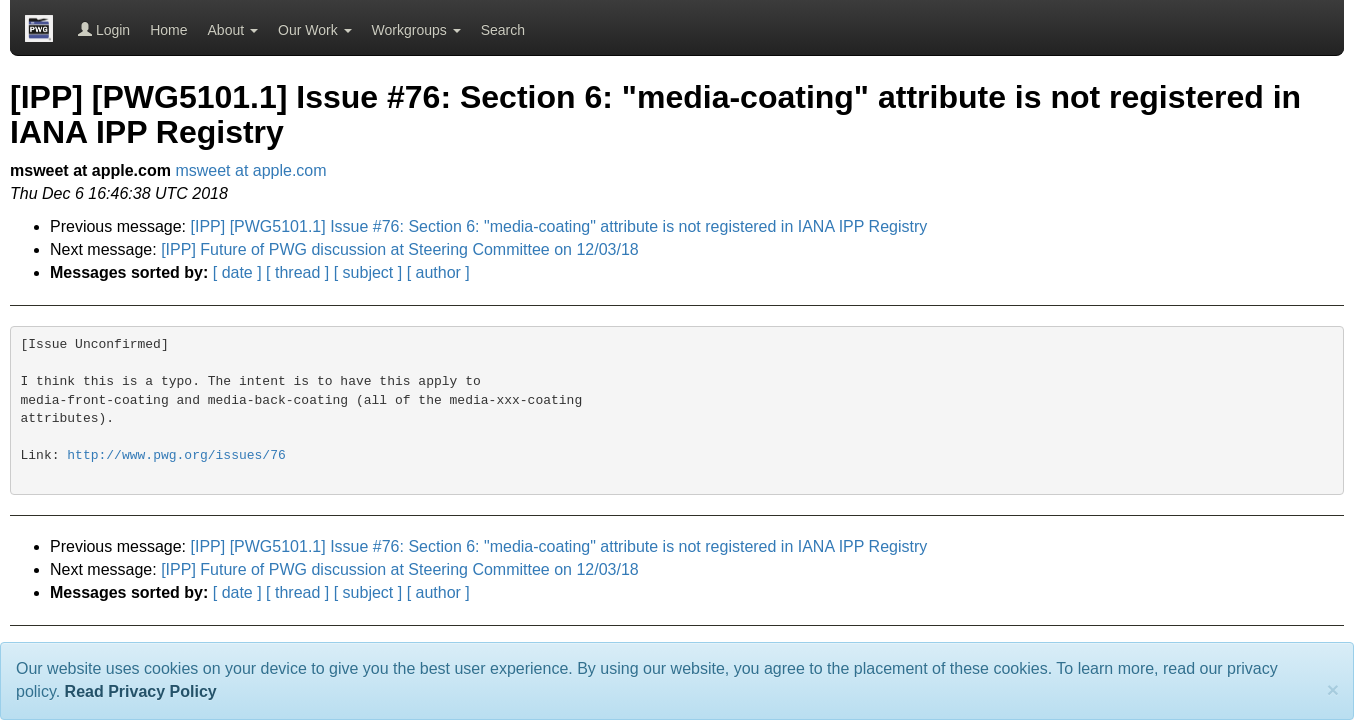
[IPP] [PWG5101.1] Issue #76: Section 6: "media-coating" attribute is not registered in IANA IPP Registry (559, 226)
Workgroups (416, 30)
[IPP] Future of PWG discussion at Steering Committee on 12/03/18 (400, 249)
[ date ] (237, 272)
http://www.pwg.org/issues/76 (176, 455)
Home (168, 30)
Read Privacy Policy (141, 691)
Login (104, 30)
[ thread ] (297, 272)
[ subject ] (368, 272)
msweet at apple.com (250, 170)
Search (503, 30)
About (233, 30)
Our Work (315, 30)
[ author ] (438, 272)
